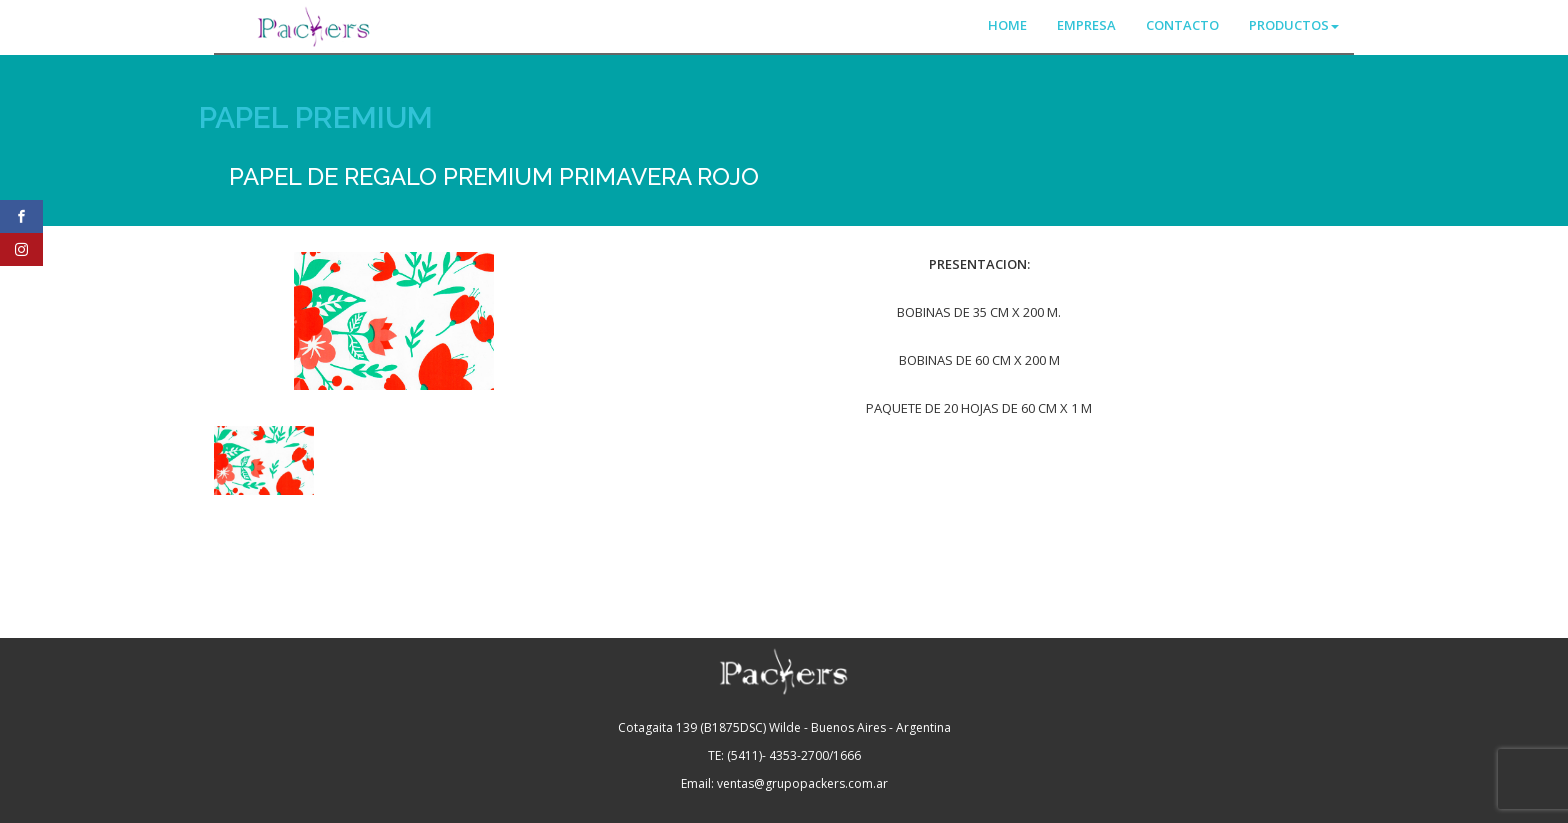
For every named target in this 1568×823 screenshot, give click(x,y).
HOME (1007, 25)
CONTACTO (1182, 25)
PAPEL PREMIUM (316, 117)
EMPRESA (1086, 25)
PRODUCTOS (1294, 25)
